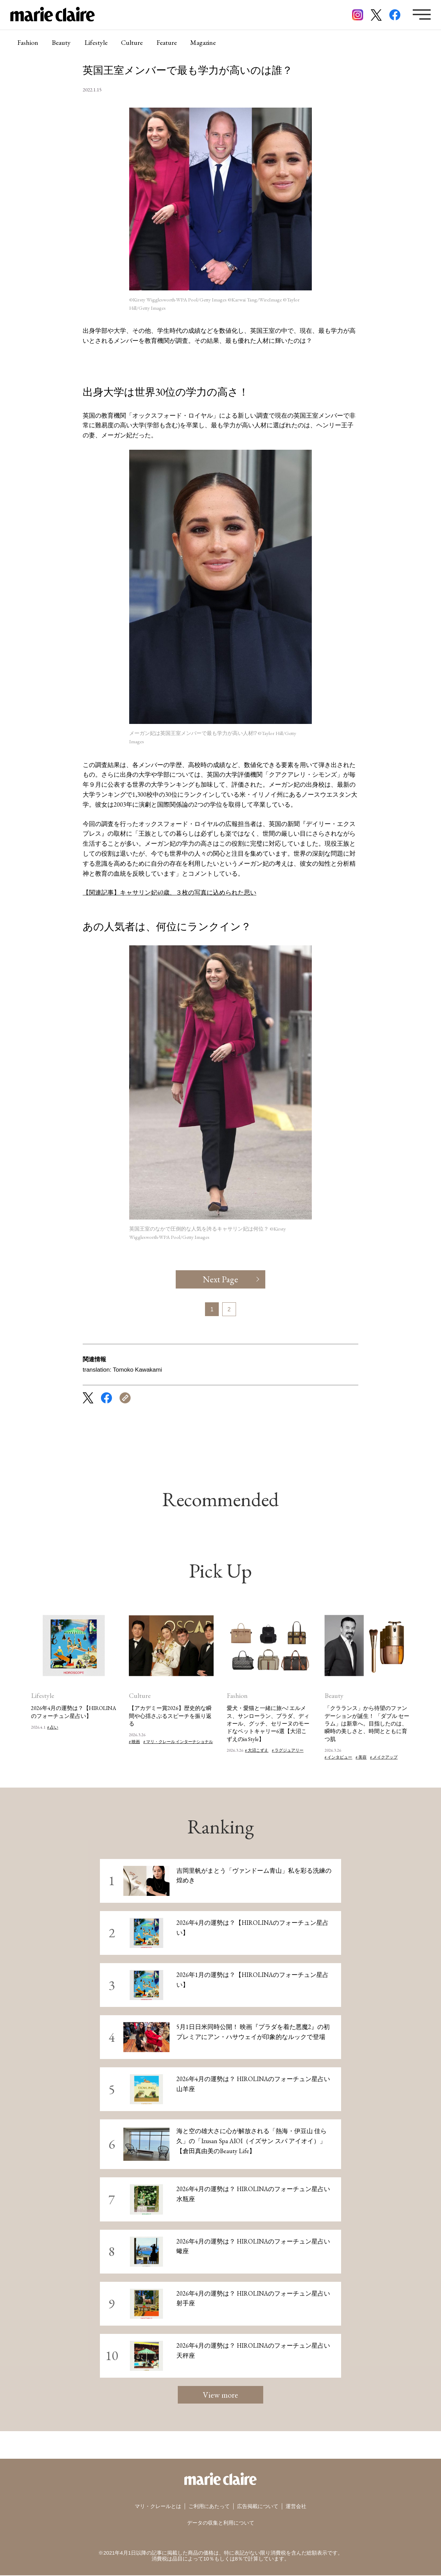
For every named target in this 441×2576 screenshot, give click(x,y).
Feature (167, 43)
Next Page (220, 1279)
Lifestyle (96, 43)
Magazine (204, 43)
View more (220, 2395)
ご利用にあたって (209, 2507)
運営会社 (296, 2507)
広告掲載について (257, 2507)
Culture (132, 43)
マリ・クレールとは (158, 2507)
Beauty (61, 43)
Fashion (27, 43)
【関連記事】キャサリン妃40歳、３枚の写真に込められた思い (169, 892)
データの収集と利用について (220, 2523)
